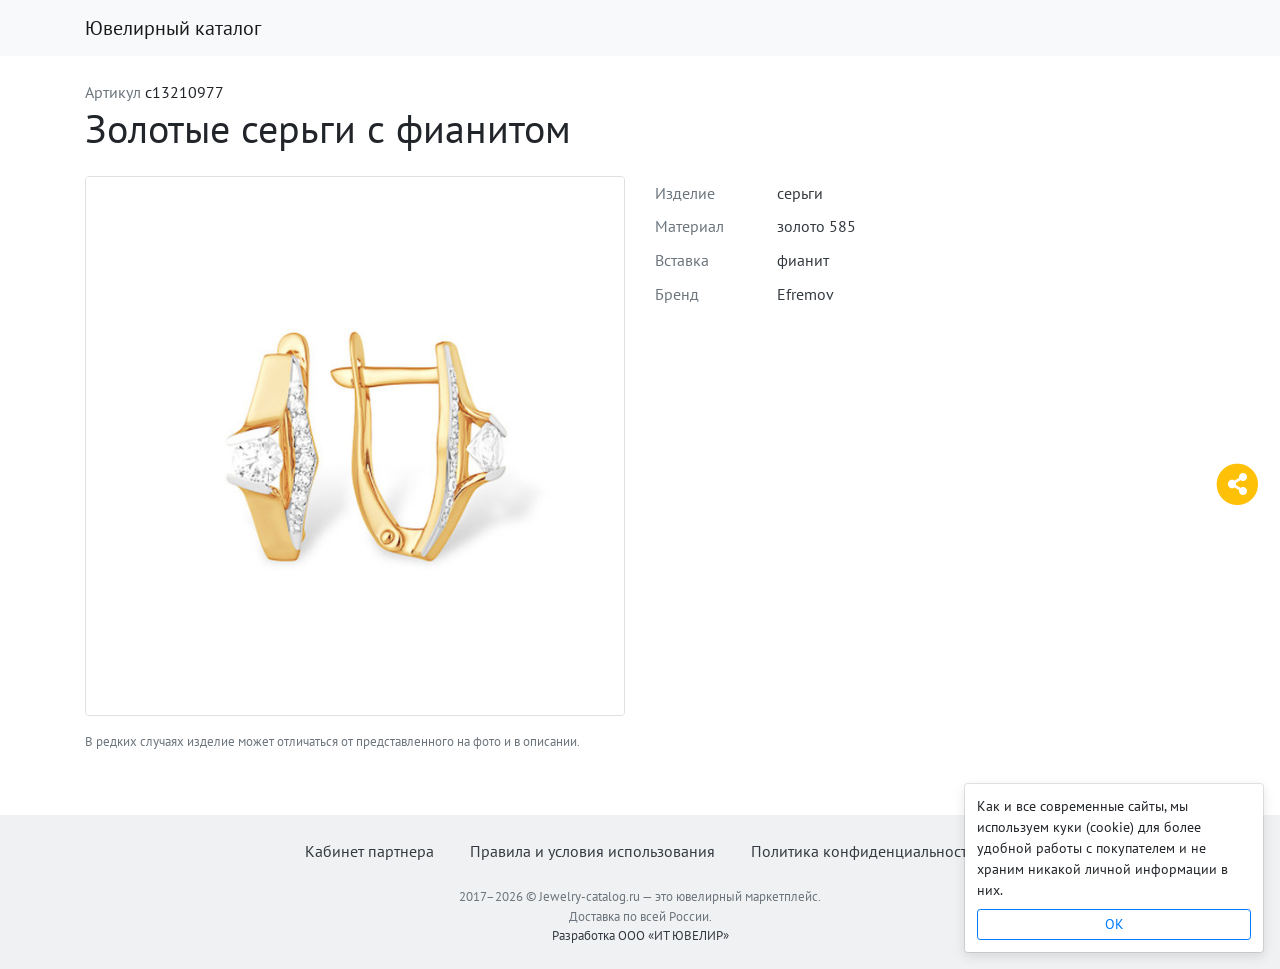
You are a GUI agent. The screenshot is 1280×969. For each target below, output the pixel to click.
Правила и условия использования (592, 851)
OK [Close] (1114, 924)
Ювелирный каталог (173, 28)
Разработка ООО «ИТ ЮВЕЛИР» (640, 935)
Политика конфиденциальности (863, 851)
